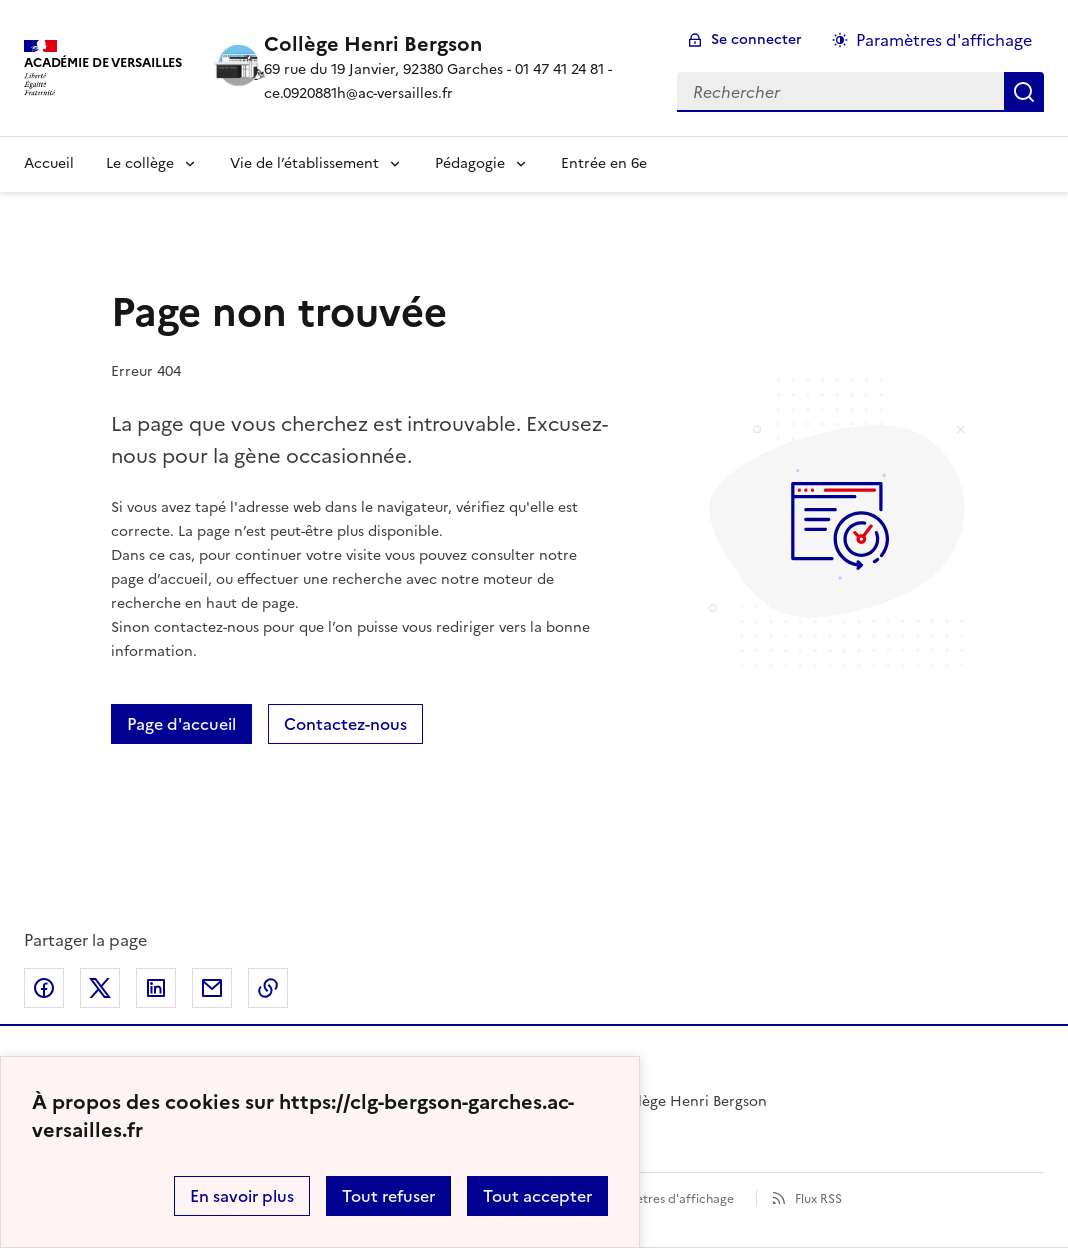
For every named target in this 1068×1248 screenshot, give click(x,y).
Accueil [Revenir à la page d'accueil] (49, 163)
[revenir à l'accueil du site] (454, 44)
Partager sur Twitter (100, 988)
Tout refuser (388, 1196)
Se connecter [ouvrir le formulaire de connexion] (756, 39)
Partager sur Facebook (44, 988)
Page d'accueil (181, 724)
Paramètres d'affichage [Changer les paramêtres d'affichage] (944, 40)
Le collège (140, 163)
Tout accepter (537, 1196)
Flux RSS (818, 1199)
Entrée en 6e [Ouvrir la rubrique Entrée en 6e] (604, 163)
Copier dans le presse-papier (268, 988)
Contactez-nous (345, 724)
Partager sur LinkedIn (156, 988)
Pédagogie (470, 163)
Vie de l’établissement (304, 163)
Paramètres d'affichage (666, 1199)
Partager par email (212, 988)
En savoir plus (242, 1196)
